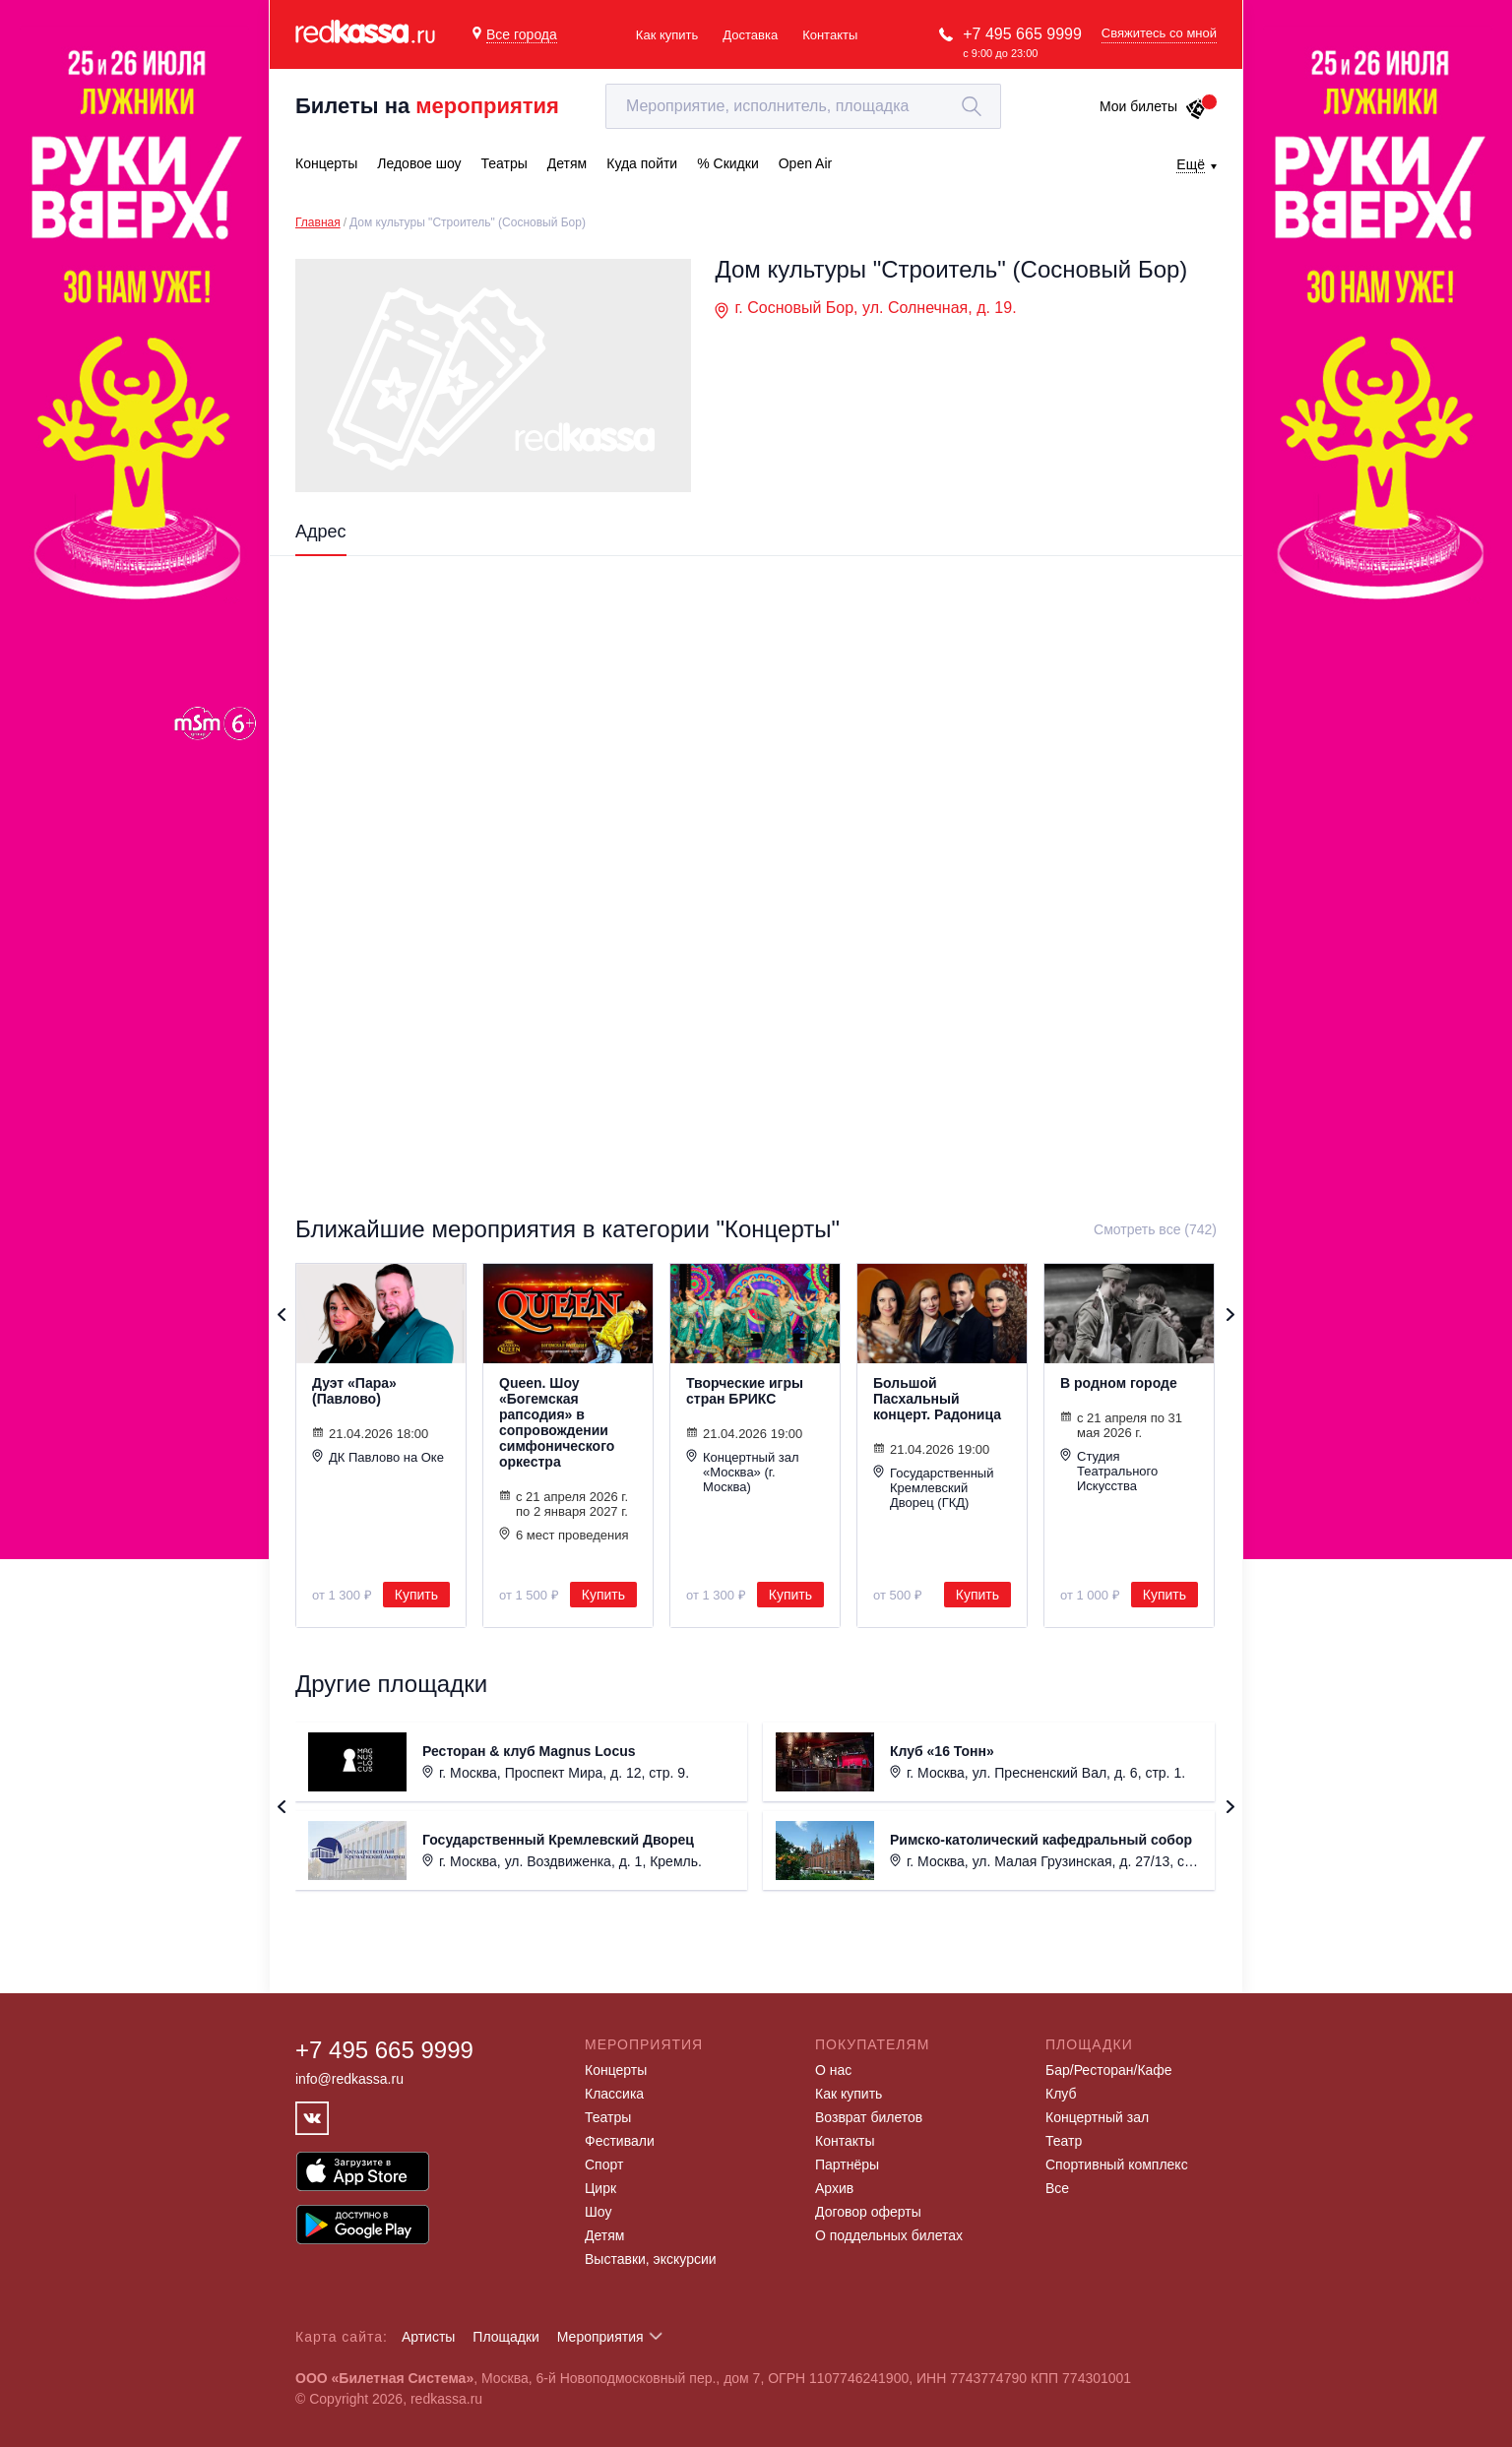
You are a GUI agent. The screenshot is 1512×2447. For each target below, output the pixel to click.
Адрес (320, 531)
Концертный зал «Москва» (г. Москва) (742, 1471)
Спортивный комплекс (1116, 2164)
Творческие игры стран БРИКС (744, 1391)
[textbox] (803, 106)
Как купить (667, 35)
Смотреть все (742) (1155, 1229)
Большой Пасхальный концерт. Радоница (937, 1398)
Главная (318, 222)
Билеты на (427, 106)
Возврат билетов (868, 2117)
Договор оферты (868, 2212)
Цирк (600, 2188)
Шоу (598, 2212)
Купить (416, 1594)
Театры (608, 2117)
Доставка (750, 35)
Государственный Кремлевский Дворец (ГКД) (933, 1487)
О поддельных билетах (889, 2235)
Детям (604, 2235)
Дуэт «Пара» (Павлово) (354, 1391)
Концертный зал (1097, 2117)
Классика (614, 2094)
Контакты (829, 35)
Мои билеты (1153, 106)
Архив (834, 2188)
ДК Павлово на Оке (378, 1457)
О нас (833, 2070)
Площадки (505, 2337)
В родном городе (1118, 1383)
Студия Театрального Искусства (1109, 1470)
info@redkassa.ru (349, 2079)
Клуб (1061, 2094)
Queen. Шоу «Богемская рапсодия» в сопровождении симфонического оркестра (556, 1422)
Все (1057, 2188)
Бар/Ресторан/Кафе (1108, 2070)
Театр (1063, 2141)
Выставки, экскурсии (651, 2259)
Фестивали (620, 2141)
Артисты (429, 2337)
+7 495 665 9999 (1022, 34)
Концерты (616, 2070)
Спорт (604, 2164)
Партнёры (847, 2164)
